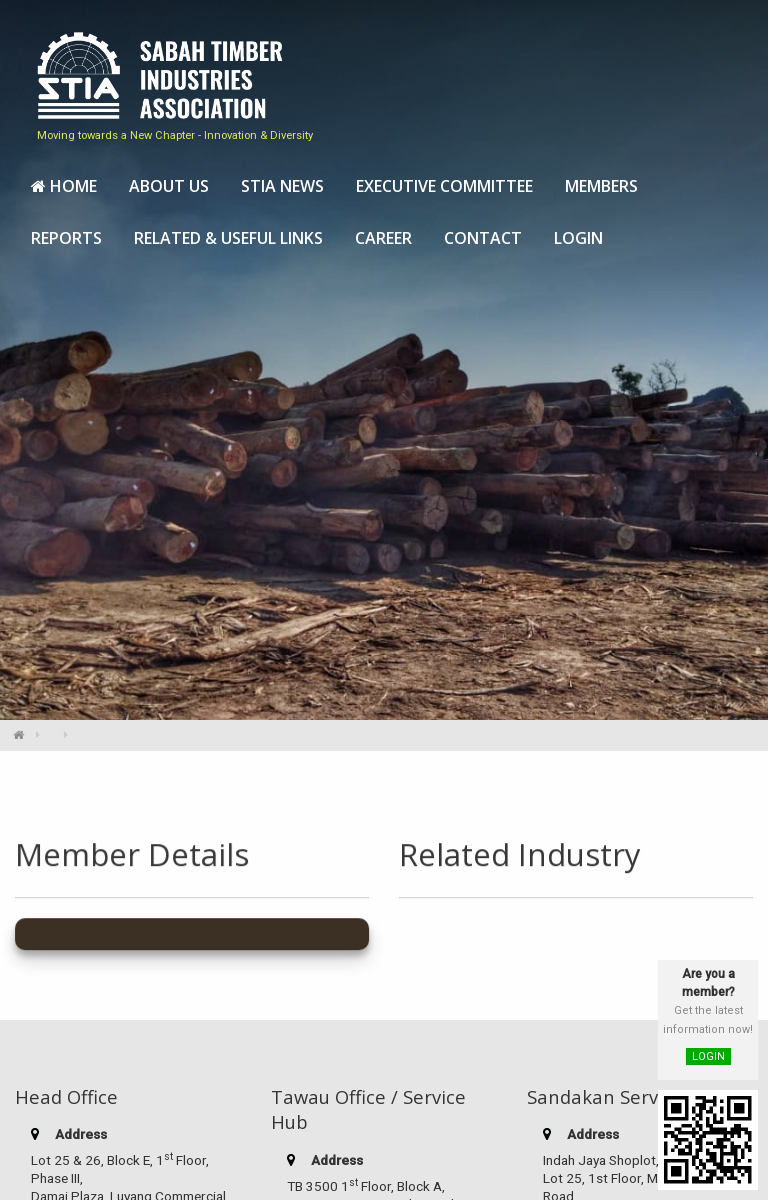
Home (64, 184)
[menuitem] (64, 185)
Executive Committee (444, 184)
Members (601, 184)
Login (578, 236)
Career (383, 236)
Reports (66, 236)
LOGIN (708, 1056)
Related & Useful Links (228, 236)
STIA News (282, 184)
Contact (483, 236)
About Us (169, 184)
